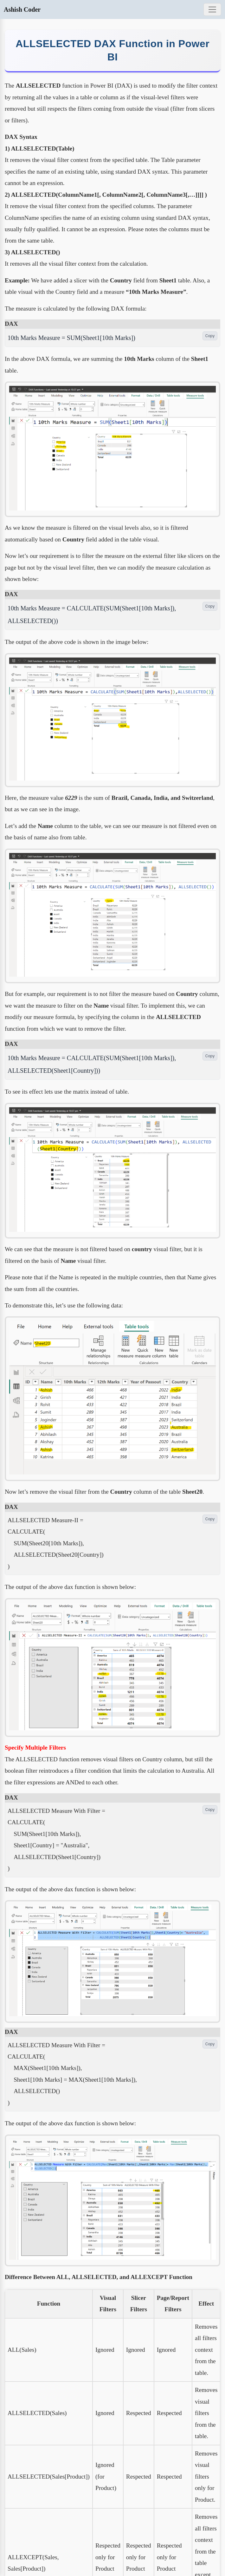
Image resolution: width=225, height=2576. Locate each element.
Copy (210, 335)
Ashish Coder (22, 9)
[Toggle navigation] (212, 9)
